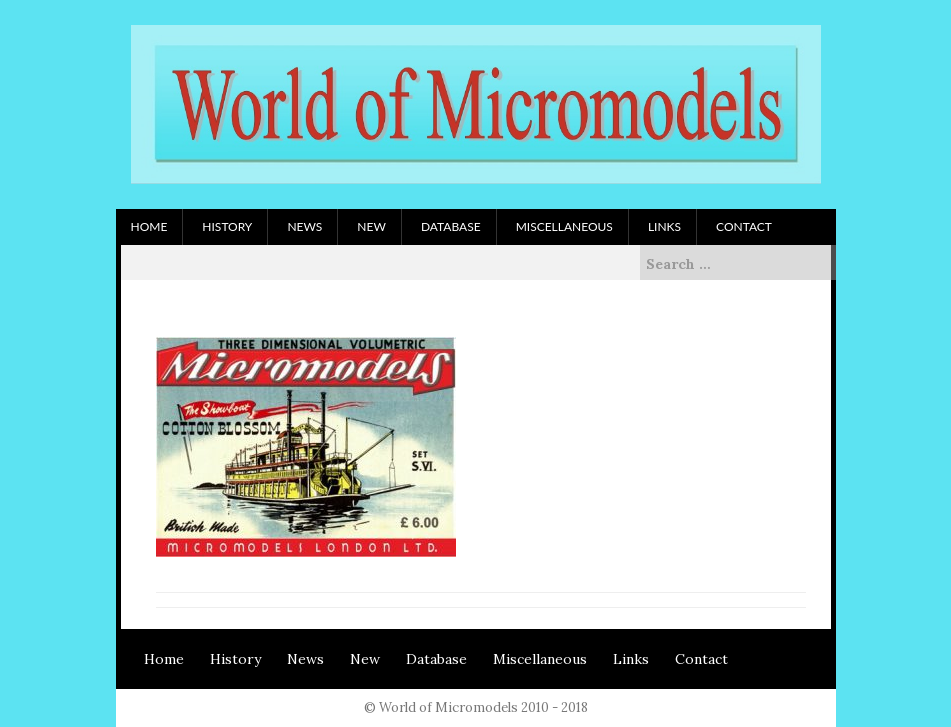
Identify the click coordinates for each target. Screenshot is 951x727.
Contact (744, 226)
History (227, 226)
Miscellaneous (564, 226)
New (371, 226)
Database (451, 226)
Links (664, 226)
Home (149, 226)
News (304, 226)
